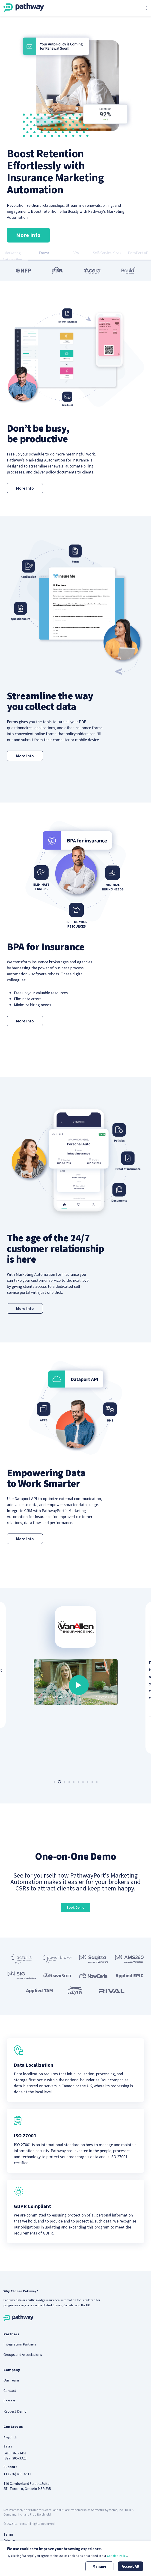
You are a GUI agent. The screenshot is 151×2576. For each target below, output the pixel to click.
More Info (28, 235)
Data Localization (33, 2065)
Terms (8, 2534)
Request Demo (15, 2411)
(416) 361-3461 (15, 2453)
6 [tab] (78, 1781)
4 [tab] (69, 1781)
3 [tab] (64, 1781)
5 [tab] (73, 1781)
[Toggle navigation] (146, 8)
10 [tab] (97, 1781)
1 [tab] (54, 1781)
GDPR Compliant (32, 2206)
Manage (99, 2566)
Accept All (130, 2566)
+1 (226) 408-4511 (17, 2473)
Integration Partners (20, 2344)
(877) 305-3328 (15, 2458)
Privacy (9, 2540)
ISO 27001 (25, 2135)
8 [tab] (87, 1781)
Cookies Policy (117, 2556)
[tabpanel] (75, 143)
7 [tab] (83, 1781)
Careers (9, 2401)
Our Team (11, 2380)
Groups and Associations (22, 2354)
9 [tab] (92, 1781)
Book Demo (75, 1907)
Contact (9, 2390)
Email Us (10, 2437)
